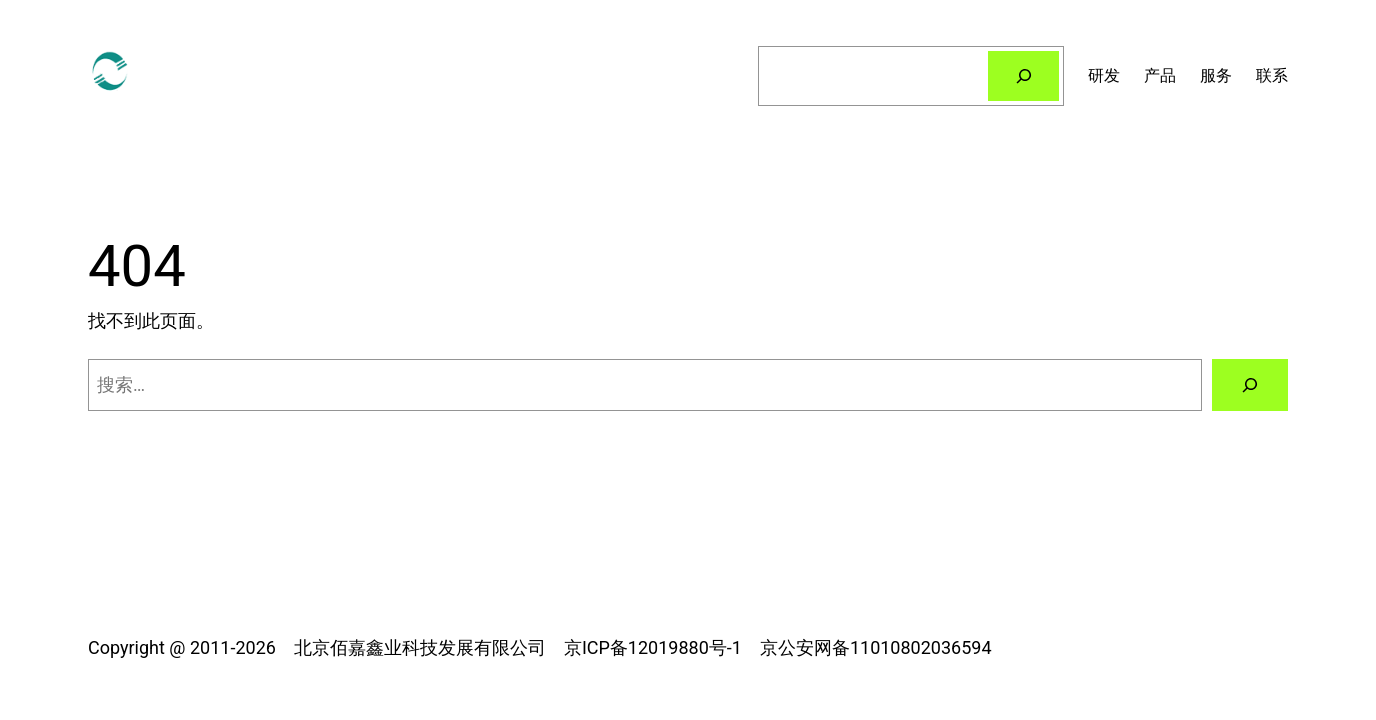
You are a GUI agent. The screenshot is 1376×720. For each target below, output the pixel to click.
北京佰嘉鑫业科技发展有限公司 (420, 647)
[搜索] (1023, 75)
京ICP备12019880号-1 (653, 647)
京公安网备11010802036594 (876, 647)
